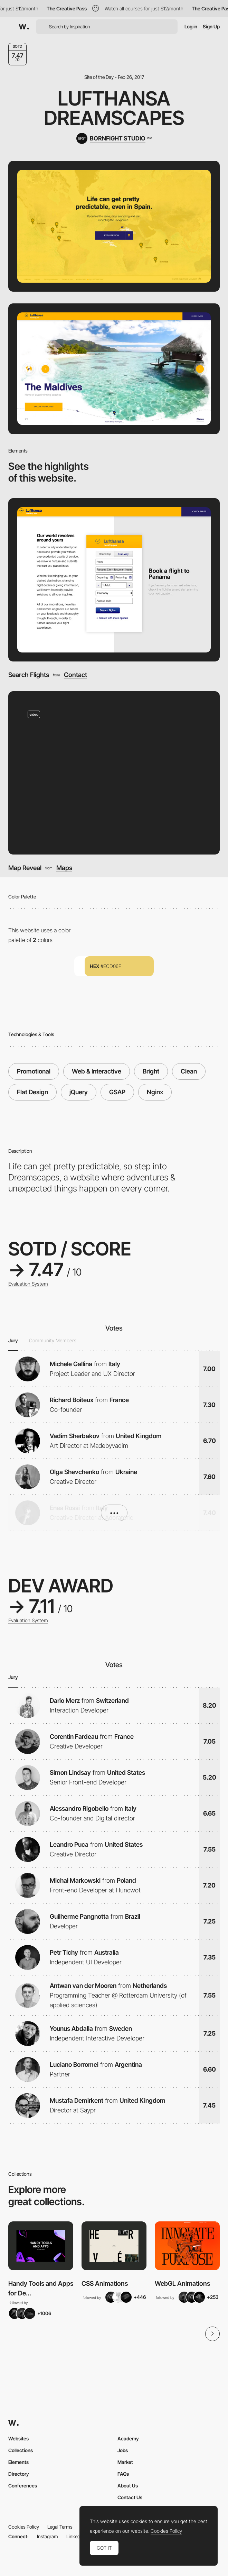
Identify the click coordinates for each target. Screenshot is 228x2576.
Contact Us (129, 2497)
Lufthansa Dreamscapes (114, 108)
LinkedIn (75, 2536)
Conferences (22, 2485)
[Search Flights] (113, 579)
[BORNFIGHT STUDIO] (113, 138)
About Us (127, 2485)
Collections (20, 2450)
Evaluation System (28, 1283)
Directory (18, 2474)
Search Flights (28, 674)
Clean (189, 1071)
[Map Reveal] (113, 772)
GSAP (117, 1092)
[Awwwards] (24, 26)
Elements (18, 2462)
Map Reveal (24, 867)
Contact (75, 675)
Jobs (122, 2450)
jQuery (78, 1092)
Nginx (155, 1092)
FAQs (123, 2474)
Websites (18, 2438)
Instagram (47, 2536)
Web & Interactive (96, 1071)
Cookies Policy (23, 2527)
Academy (128, 2438)
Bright (151, 1071)
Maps (64, 868)
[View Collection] (40, 2245)
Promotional (33, 1071)
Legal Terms (60, 2527)
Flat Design (32, 1092)
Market (125, 2462)
